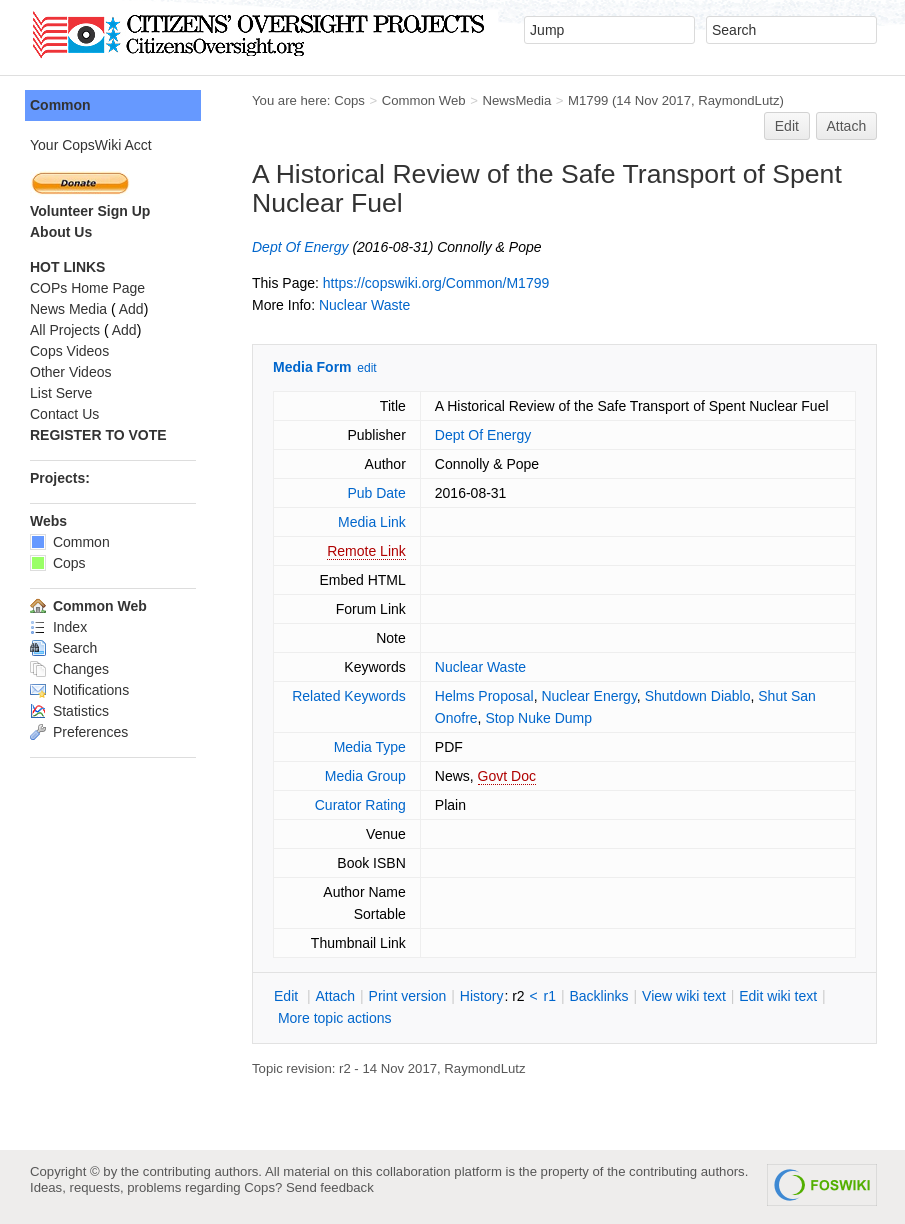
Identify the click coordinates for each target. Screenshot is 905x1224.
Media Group (365, 776)
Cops (349, 100)
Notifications (79, 690)
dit (288, 996)
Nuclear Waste (364, 305)
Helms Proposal (484, 696)
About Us (61, 232)
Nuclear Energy (588, 696)
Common (60, 105)
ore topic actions (335, 1018)
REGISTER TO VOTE (98, 435)
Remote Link (366, 551)
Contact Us (64, 414)
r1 (550, 996)
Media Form (312, 367)
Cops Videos (69, 351)
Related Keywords (349, 696)
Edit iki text (778, 996)
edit (366, 368)
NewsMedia (516, 100)
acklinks (598, 996)
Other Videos (70, 372)
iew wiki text (684, 996)
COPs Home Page (87, 288)
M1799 (588, 100)
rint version (408, 996)
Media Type (370, 747)
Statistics (69, 711)
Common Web (424, 100)
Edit (787, 126)
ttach (335, 996)
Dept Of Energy (300, 247)
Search (63, 648)
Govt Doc (507, 776)
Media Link (372, 522)
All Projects (65, 330)
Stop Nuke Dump (538, 718)
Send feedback (330, 1187)
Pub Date (376, 493)
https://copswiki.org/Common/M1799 (436, 283)
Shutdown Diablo (698, 696)
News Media (68, 309)
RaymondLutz (738, 100)
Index (58, 627)
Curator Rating (360, 805)
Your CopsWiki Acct (91, 145)
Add (131, 309)
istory (482, 996)
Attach (847, 126)
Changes (69, 669)
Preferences (79, 732)
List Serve (61, 393)
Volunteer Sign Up (90, 211)
